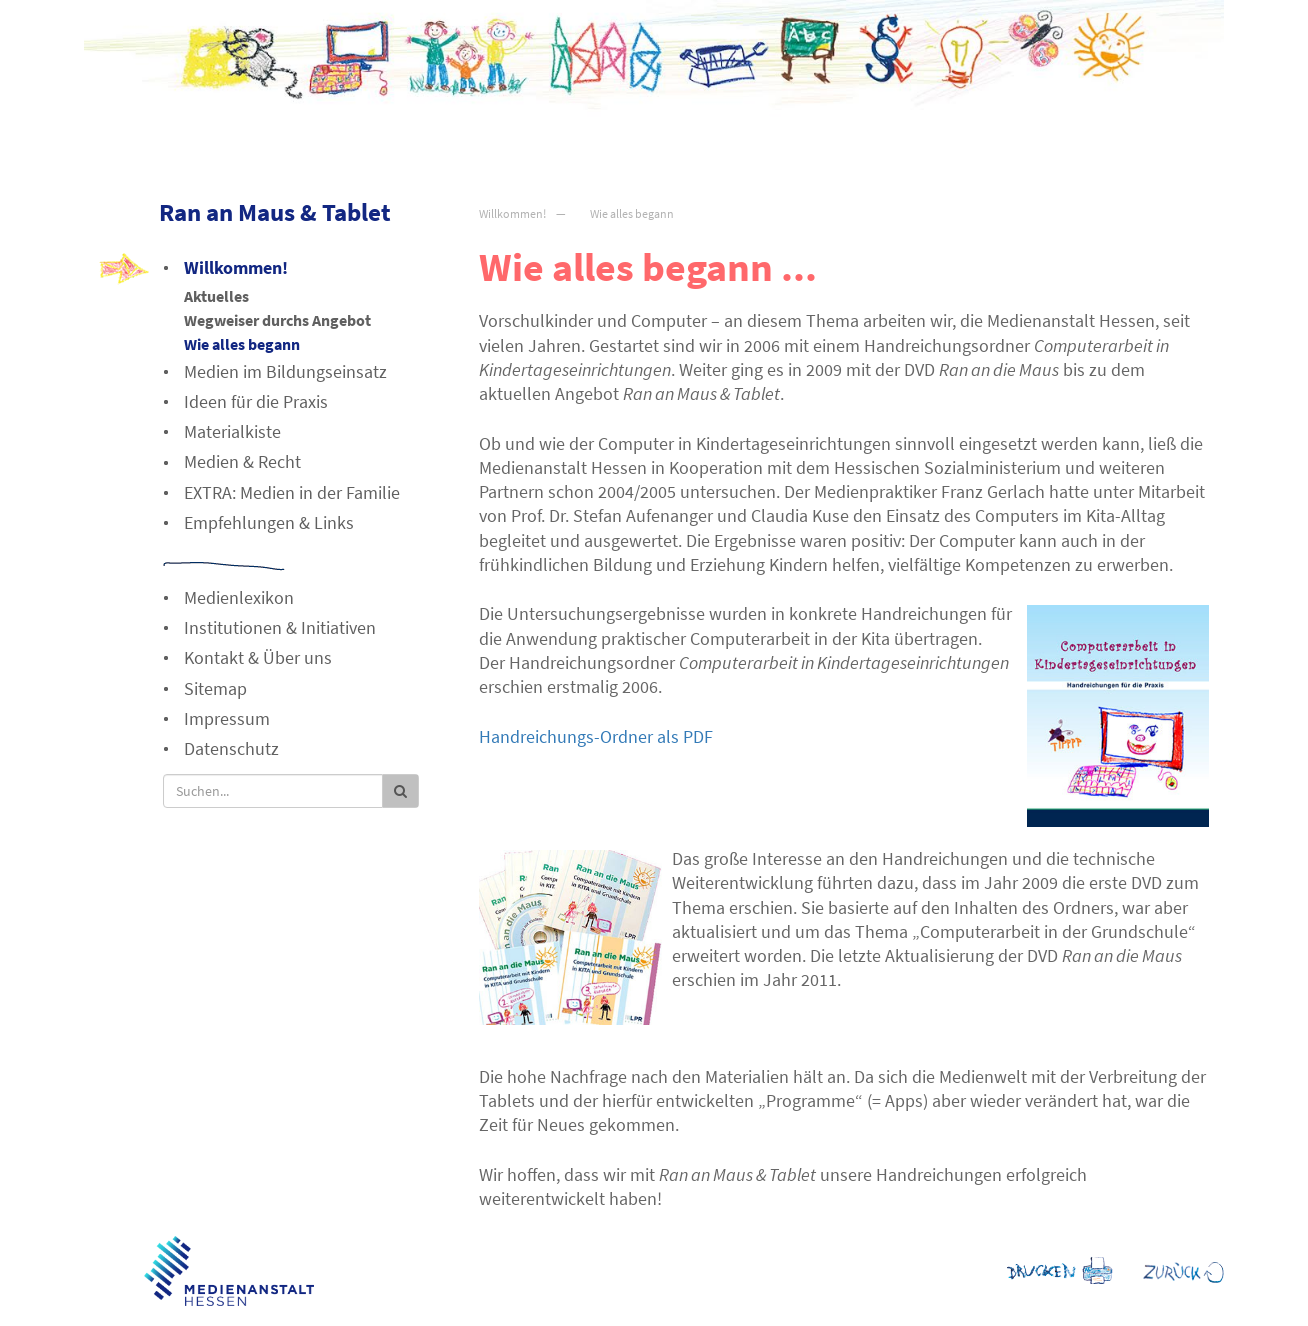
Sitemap (215, 688)
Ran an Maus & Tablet (275, 212)
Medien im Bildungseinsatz (285, 371)
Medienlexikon (239, 597)
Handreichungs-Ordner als (596, 736)
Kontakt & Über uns (258, 657)
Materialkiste (232, 431)
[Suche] (273, 791)
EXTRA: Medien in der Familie (292, 492)
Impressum (227, 718)
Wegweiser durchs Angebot (277, 320)
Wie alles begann (632, 213)
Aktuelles (216, 296)
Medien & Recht (242, 461)
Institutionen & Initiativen (280, 627)
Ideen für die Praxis (256, 401)
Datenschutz (231, 748)
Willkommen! (512, 213)
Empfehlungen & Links (269, 522)
